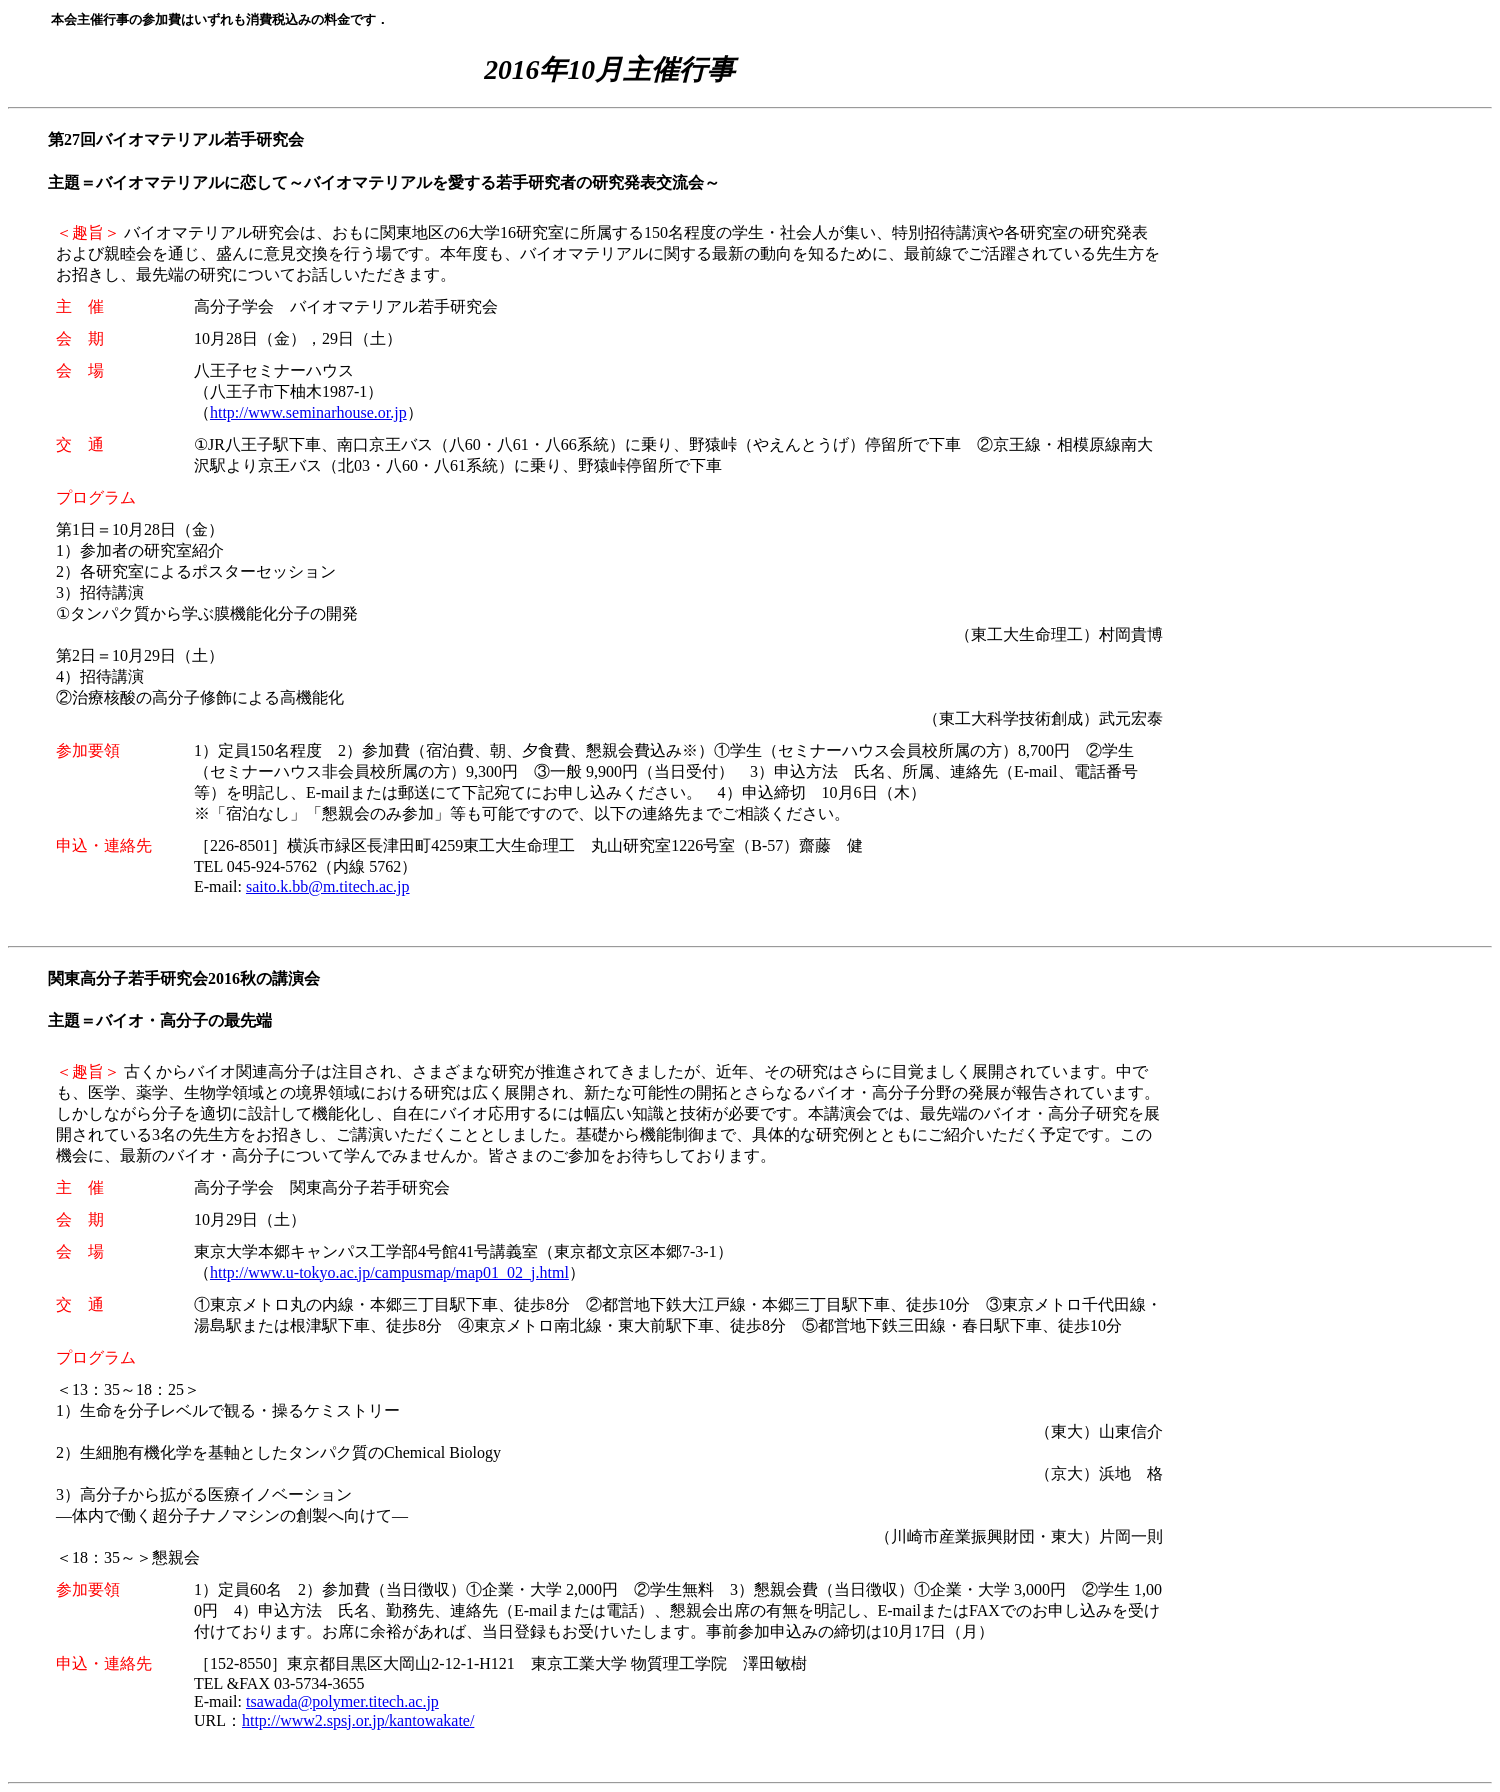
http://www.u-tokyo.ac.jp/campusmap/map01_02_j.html (389, 1272)
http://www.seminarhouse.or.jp (308, 412)
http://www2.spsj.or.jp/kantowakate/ (358, 1720)
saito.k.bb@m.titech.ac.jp (328, 886)
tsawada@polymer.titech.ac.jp (342, 1701)
